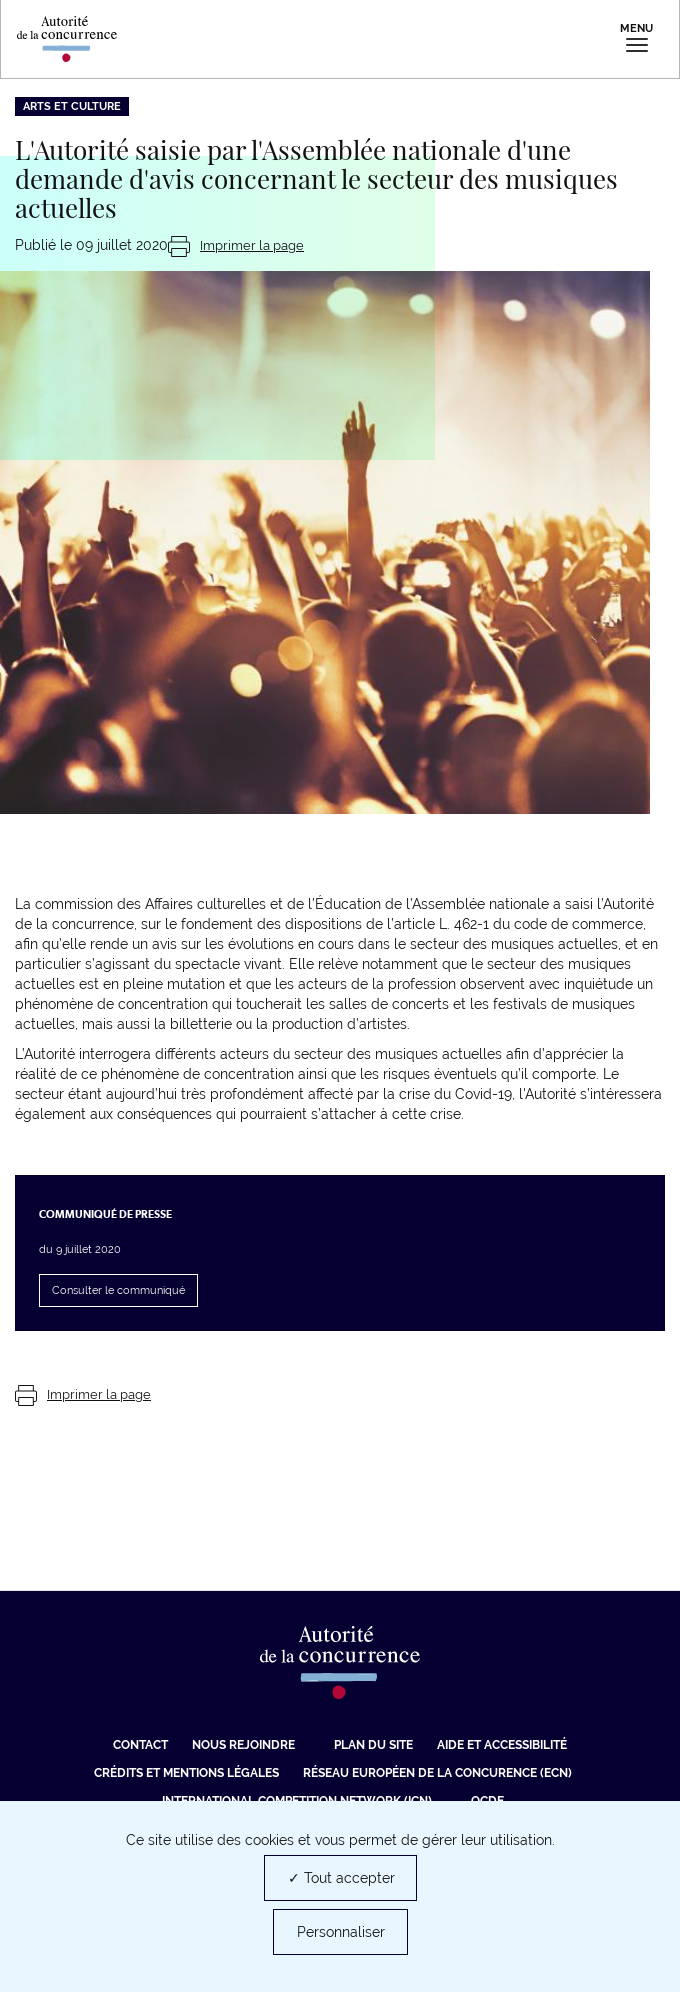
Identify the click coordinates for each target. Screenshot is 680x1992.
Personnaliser (341, 1932)
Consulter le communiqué (118, 1290)
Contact (140, 1745)
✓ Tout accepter (341, 1878)
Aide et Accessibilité (502, 1745)
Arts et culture (72, 106)
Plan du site (373, 1745)
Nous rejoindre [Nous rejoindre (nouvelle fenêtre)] (243, 1745)
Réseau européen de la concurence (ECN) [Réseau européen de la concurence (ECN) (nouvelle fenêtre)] (437, 1773)
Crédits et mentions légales (186, 1773)
